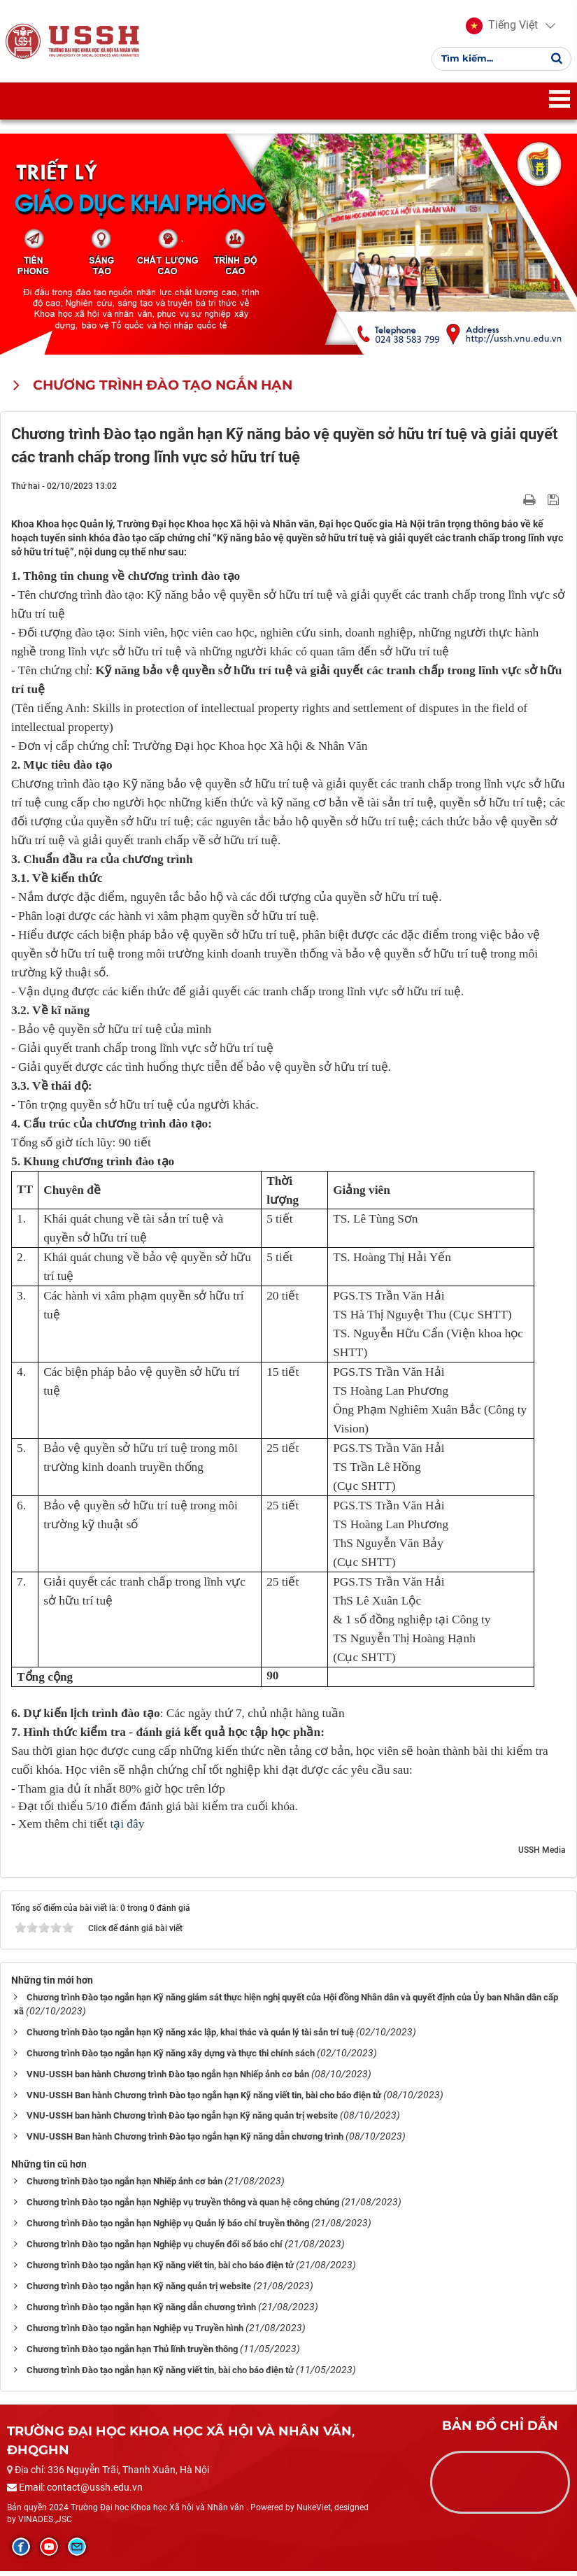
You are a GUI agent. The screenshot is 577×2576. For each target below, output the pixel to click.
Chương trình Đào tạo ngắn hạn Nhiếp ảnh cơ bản (124, 2186)
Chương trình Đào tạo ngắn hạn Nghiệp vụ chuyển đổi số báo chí (155, 2249)
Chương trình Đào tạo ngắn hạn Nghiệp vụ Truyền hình (135, 2333)
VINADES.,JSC (45, 2523)
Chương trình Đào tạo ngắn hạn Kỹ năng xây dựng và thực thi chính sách (171, 2057)
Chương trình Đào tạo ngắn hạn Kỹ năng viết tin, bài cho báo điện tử (160, 2270)
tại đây (127, 1828)
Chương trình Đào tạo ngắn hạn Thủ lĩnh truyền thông (132, 2354)
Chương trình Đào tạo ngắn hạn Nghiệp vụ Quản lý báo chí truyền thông (168, 2228)
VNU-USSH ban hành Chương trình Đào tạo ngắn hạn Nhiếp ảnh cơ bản (168, 2078)
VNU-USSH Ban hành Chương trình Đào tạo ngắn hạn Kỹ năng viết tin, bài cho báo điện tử (204, 2099)
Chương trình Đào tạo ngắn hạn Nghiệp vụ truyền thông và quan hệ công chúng (183, 2207)
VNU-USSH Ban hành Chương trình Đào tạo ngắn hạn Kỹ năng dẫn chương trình (185, 2141)
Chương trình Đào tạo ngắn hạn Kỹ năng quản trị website (139, 2291)
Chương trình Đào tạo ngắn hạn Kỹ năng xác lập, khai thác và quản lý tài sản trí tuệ (190, 2036)
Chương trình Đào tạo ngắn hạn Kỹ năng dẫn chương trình (141, 2312)
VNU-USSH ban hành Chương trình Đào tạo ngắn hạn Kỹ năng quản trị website (182, 2120)
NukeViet (314, 2512)
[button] (500, 28)
